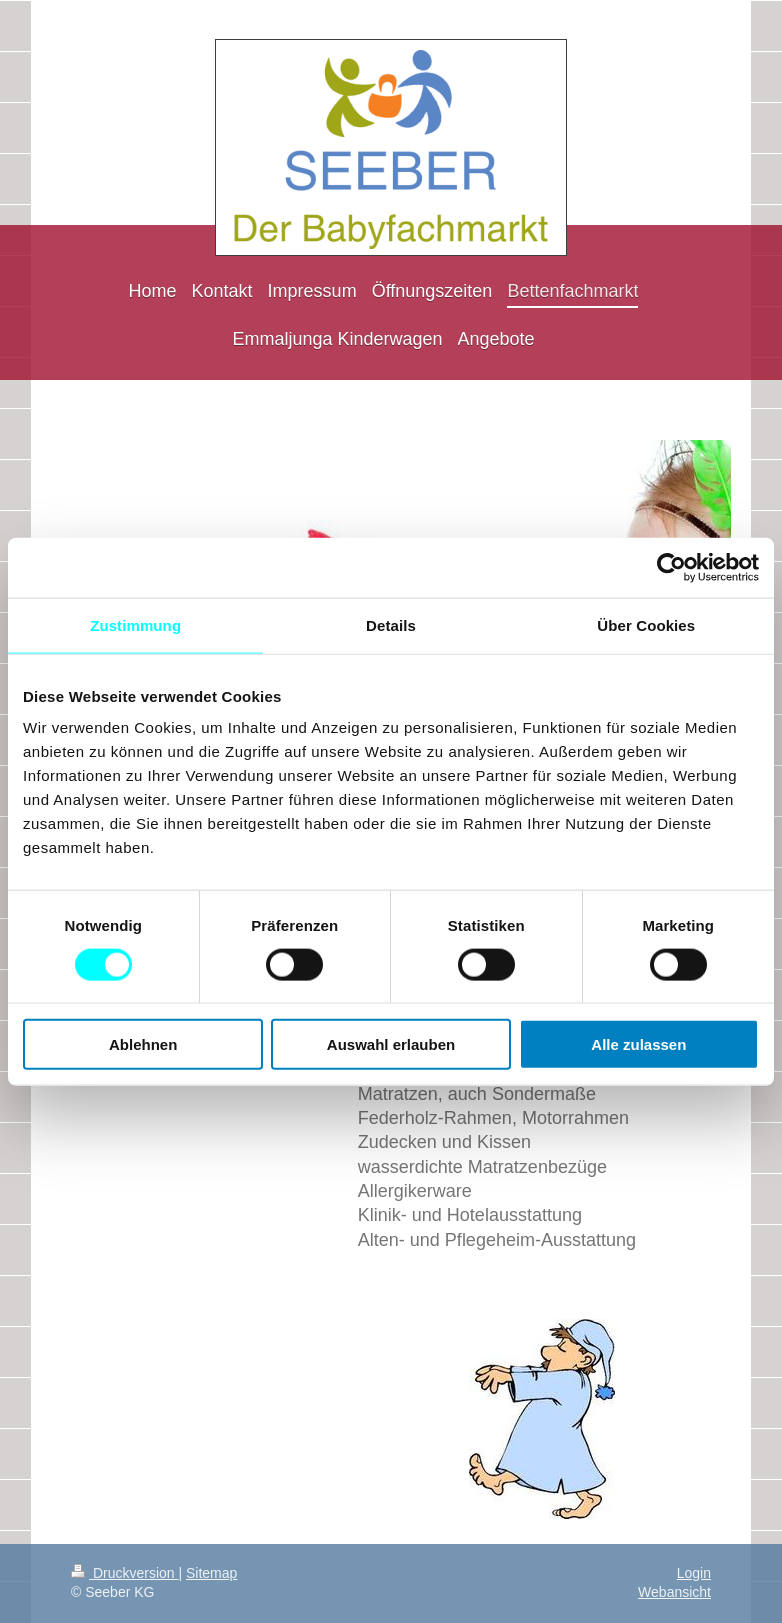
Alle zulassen (638, 1044)
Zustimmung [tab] (135, 624)
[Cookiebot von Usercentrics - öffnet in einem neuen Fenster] (671, 567)
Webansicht (674, 1592)
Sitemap (211, 1573)
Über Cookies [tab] (646, 624)
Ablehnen (143, 1044)
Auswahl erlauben (391, 1044)
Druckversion (124, 1573)
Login (694, 1573)
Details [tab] (391, 624)
